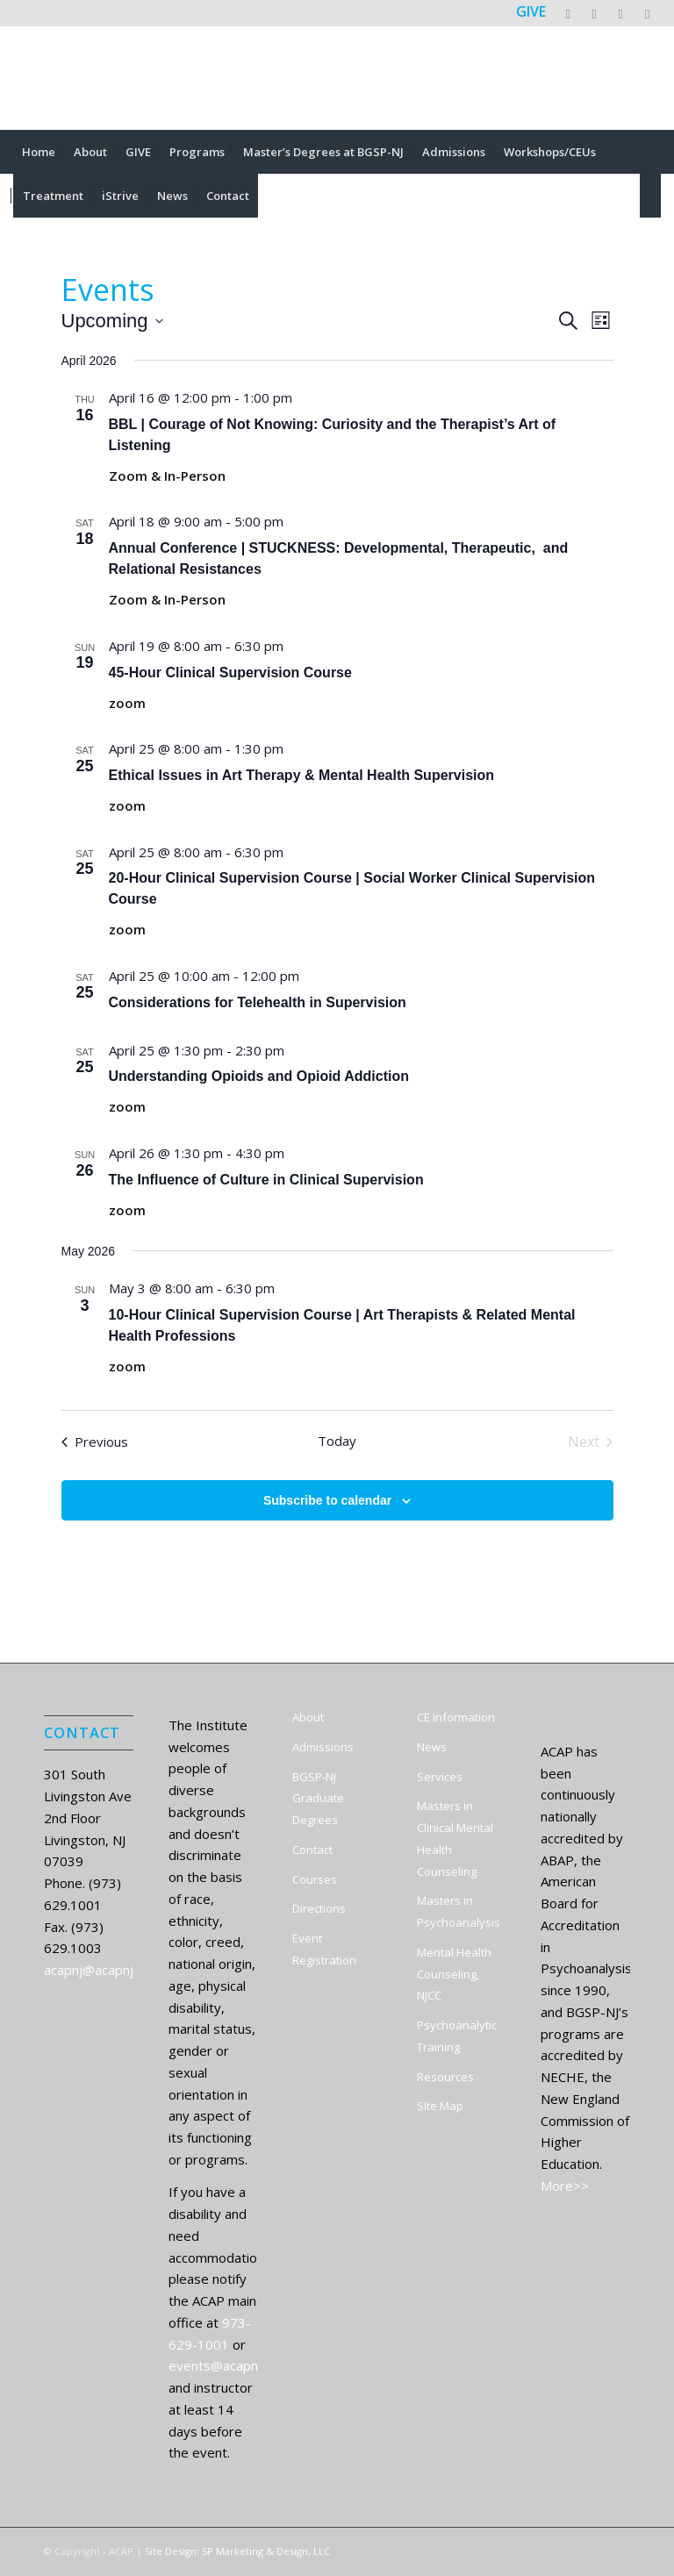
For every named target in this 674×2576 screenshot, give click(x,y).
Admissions (323, 1747)
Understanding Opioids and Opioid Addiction (259, 1076)
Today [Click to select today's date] (337, 1440)
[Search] (650, 196)
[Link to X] (568, 13)
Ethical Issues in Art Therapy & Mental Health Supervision (302, 775)
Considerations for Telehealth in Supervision (257, 1002)
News (432, 1747)
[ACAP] (337, 78)
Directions (319, 1908)
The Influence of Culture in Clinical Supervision (266, 1179)
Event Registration (324, 1949)
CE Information (456, 1717)
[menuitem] (38, 152)
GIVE (531, 11)
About (308, 1717)
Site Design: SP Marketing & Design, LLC (237, 2551)
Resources (445, 2077)
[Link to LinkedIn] (621, 13)
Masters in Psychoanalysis (458, 1911)
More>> (565, 2185)
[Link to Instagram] (648, 13)
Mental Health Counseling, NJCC (454, 1974)
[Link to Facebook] (594, 13)
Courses (314, 1879)
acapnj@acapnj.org (100, 1970)
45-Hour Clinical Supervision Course (230, 672)
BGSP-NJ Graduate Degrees (318, 1798)
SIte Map (440, 2106)
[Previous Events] (94, 1441)
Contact (312, 1849)
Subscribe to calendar (327, 1500)
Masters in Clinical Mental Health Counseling (455, 1838)
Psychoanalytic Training (457, 2036)
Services (439, 1777)
